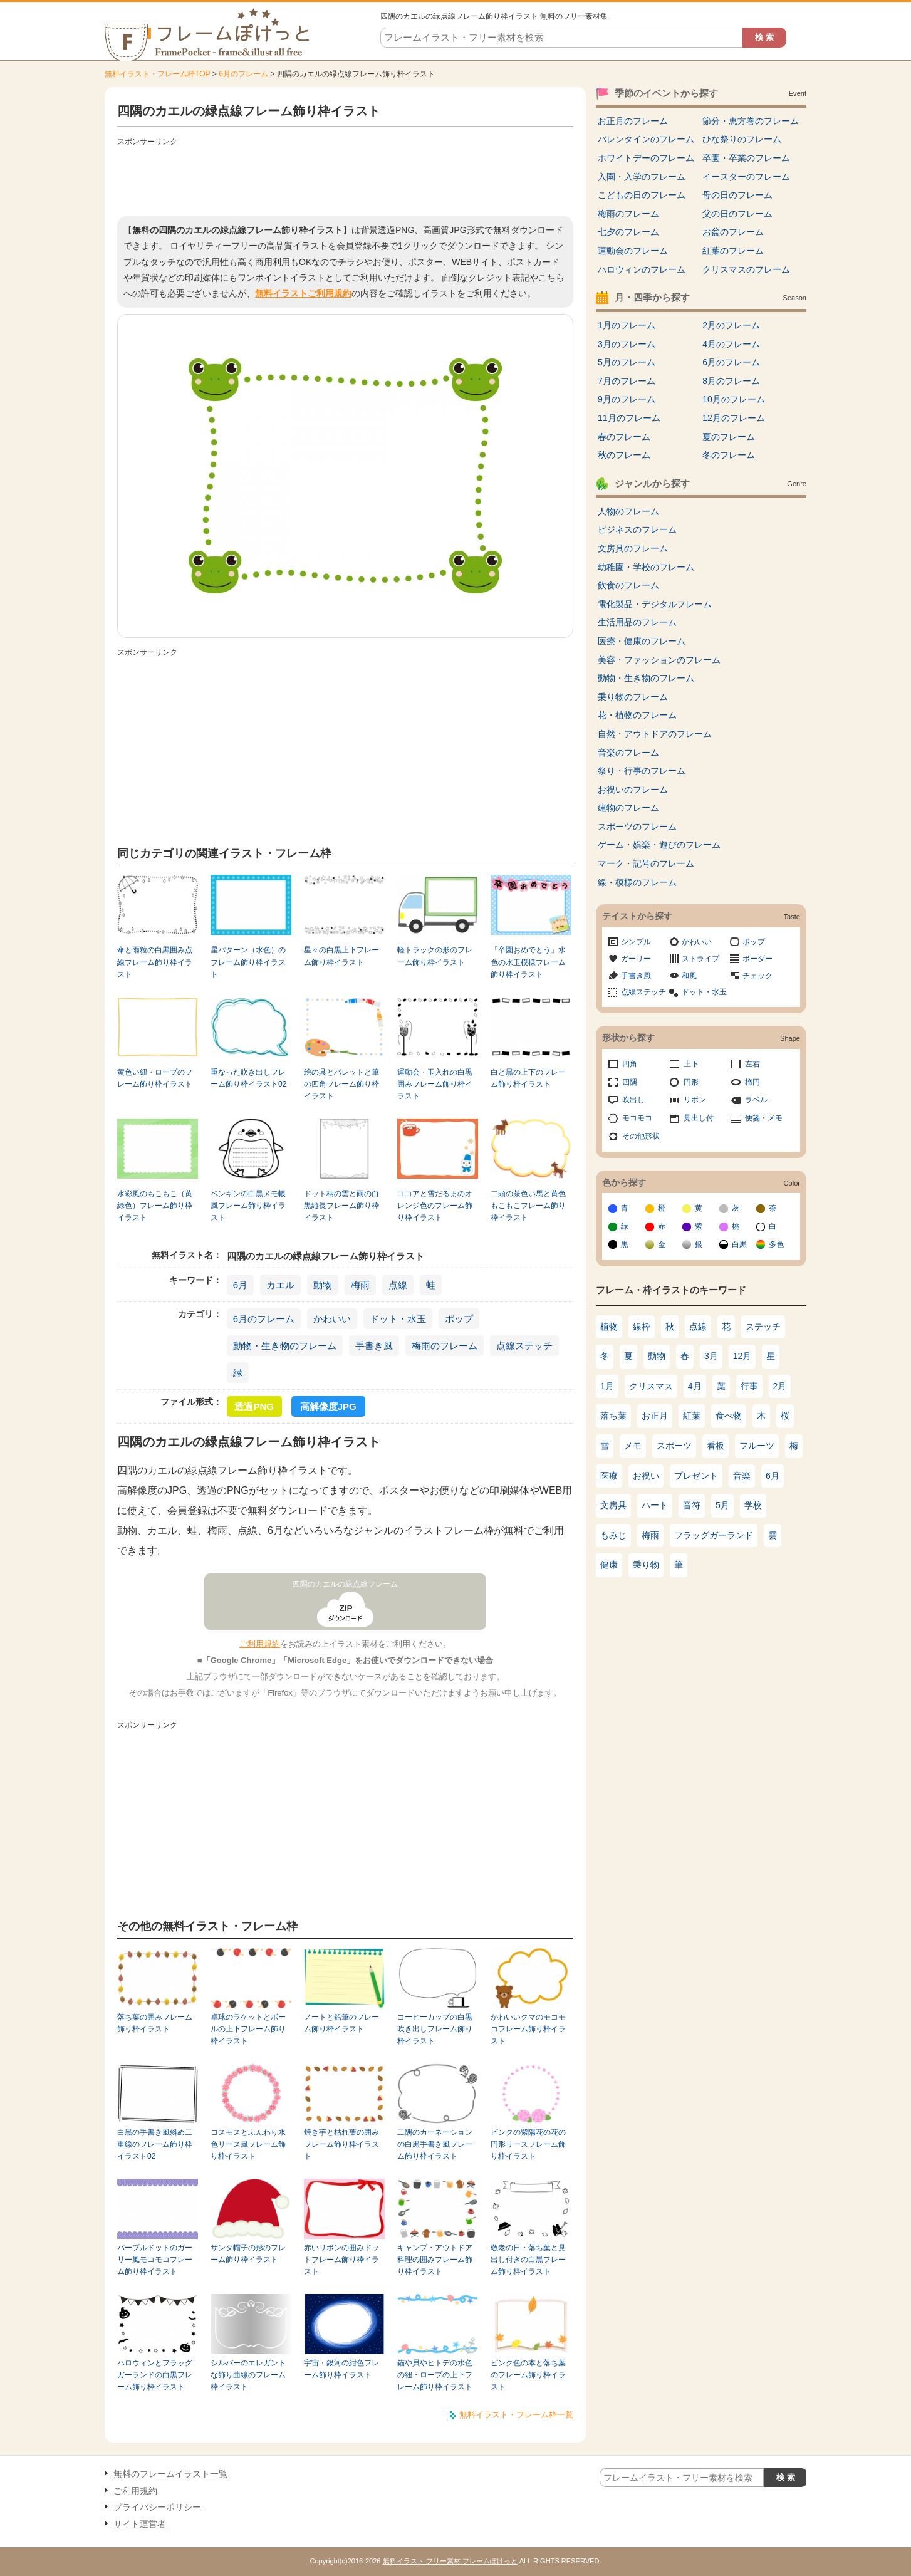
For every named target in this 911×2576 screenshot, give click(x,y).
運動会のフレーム (633, 251)
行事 (749, 1386)
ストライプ (700, 958)
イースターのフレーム (746, 177)
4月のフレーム (731, 344)
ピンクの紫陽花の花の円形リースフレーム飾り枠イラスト (528, 2144)
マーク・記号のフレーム (646, 863)
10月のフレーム (733, 399)
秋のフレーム (624, 455)
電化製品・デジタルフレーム (655, 604)
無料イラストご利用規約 (303, 293)
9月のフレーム (626, 399)
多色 (776, 1244)
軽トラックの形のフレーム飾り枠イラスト (434, 956)
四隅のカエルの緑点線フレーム (345, 1584)
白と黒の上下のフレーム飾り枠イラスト (528, 1078)
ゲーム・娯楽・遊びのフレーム (659, 845)
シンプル (636, 941)
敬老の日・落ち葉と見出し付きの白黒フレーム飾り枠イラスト (528, 2259)
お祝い (646, 1476)
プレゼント (696, 1476)
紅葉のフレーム (733, 251)
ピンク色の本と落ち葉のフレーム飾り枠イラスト (528, 2375)
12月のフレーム (733, 418)
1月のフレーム (626, 325)
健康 (609, 1565)
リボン (695, 1099)
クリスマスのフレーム (746, 269)
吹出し (633, 1099)
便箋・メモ (764, 1117)
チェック (757, 975)
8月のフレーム (731, 381)
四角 (629, 1064)
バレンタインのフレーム (646, 139)
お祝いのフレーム (633, 790)
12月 (742, 1356)
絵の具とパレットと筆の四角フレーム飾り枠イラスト (341, 1084)
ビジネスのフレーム (637, 529)
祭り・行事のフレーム (641, 771)
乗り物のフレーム (633, 697)
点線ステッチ (524, 1345)
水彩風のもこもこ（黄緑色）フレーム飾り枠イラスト (154, 1206)
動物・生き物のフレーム (284, 1345)
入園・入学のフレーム (641, 177)
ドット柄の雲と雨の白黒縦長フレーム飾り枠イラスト (341, 1206)
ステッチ (763, 1327)
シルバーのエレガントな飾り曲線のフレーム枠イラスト (248, 2375)
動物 (322, 1285)
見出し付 (699, 1117)
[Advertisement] (345, 178)
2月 (780, 1386)
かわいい (332, 1318)
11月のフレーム (629, 418)
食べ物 (729, 1416)
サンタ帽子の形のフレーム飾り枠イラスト (248, 2253)
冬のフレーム (728, 455)
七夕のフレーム (628, 232)
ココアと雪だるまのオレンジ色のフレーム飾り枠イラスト (434, 1206)
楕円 (752, 1082)
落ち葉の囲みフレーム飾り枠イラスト (154, 2023)
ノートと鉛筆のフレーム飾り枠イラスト (341, 2023)
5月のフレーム (626, 362)
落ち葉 (613, 1416)
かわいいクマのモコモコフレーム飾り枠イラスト (528, 2029)
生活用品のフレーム (637, 622)
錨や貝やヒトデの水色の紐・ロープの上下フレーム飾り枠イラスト (434, 2375)
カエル (280, 1285)
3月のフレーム (626, 344)
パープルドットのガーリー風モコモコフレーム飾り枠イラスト (154, 2259)
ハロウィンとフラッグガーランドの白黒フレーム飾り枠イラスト (154, 2375)
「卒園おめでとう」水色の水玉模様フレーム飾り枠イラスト (528, 962)
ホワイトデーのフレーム (646, 158)
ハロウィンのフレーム (641, 269)
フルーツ (756, 1446)
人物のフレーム (628, 511)
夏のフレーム (728, 437)
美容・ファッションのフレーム (659, 660)
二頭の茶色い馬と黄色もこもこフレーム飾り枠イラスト (528, 1206)
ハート (655, 1505)
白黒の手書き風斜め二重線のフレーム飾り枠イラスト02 (154, 2144)
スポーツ (674, 1446)
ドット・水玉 (398, 1318)
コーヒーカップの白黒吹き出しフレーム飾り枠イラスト (434, 2029)
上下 (691, 1064)
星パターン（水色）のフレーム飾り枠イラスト (248, 962)
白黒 (739, 1244)
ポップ (459, 1318)
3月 (711, 1356)
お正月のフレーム (633, 121)
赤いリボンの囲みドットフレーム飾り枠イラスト (341, 2259)
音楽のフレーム (628, 753)
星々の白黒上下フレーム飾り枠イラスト (341, 956)
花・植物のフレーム (637, 715)
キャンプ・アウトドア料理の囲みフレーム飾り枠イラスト (434, 2259)
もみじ (613, 1535)
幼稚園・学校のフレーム (646, 567)
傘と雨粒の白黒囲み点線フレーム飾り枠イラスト (154, 962)
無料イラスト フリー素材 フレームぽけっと (450, 2561)
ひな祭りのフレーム (741, 139)
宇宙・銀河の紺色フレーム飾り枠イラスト (341, 2369)
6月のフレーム (243, 74)
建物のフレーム (628, 808)
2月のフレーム (731, 325)
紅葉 (691, 1416)
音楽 (742, 1476)
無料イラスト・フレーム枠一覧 (516, 2414)
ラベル (756, 1099)
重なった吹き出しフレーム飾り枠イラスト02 (248, 1078)
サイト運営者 (139, 2524)
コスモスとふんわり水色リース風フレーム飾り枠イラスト (248, 2144)
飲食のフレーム (628, 585)
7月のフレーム (626, 381)
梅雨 (360, 1285)
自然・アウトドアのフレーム (655, 734)
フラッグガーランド (713, 1535)
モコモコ (637, 1117)
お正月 (655, 1416)
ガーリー (636, 958)
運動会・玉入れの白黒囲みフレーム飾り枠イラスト (434, 1084)
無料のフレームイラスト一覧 (170, 2474)
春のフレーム (624, 437)
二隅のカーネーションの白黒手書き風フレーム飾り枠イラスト (434, 2144)
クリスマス (651, 1386)
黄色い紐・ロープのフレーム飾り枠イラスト (154, 1078)
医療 (609, 1476)
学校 (753, 1505)
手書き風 (374, 1345)
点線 (397, 1285)
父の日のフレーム (737, 214)
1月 (607, 1386)
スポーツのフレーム (637, 826)
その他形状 (641, 1136)
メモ (633, 1446)
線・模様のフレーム (637, 882)
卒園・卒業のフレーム (746, 158)
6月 (240, 1285)
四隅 (629, 1082)
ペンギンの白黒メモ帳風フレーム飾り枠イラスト (248, 1206)
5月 (722, 1505)
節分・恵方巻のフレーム (750, 121)
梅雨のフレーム (444, 1345)
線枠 (641, 1327)
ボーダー (757, 958)
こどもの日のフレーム (641, 195)
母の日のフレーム (737, 195)
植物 (609, 1327)
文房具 (613, 1505)
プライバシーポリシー (157, 2507)
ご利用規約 (259, 1644)
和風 (689, 975)
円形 (691, 1082)
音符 (691, 1505)
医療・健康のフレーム (641, 641)
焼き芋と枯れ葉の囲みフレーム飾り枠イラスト (341, 2144)
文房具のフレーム (633, 548)
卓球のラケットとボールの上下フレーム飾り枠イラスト (248, 2029)
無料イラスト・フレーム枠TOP (157, 74)
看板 (715, 1446)
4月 (695, 1386)
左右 (752, 1064)
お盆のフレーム (733, 232)
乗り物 (646, 1565)
